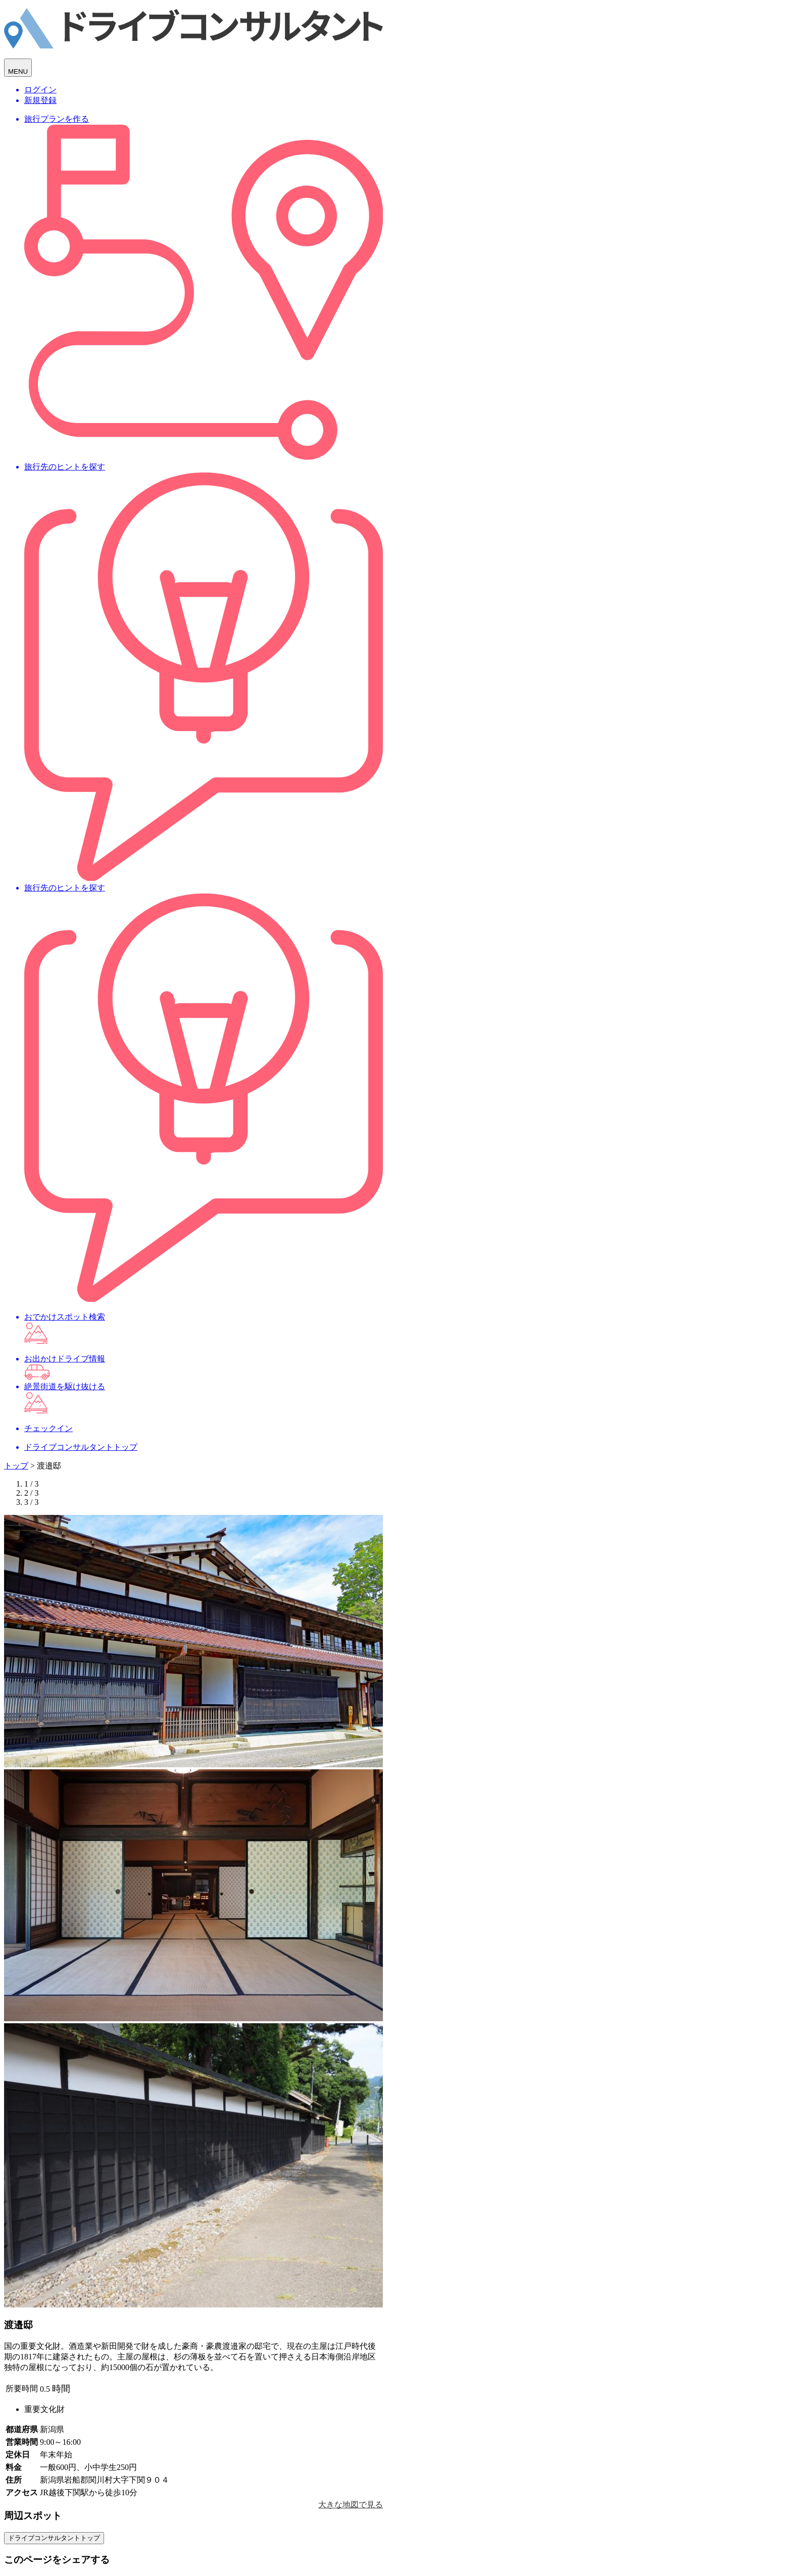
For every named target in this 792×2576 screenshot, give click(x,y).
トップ (16, 1465)
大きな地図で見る (350, 2504)
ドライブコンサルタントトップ (54, 2538)
